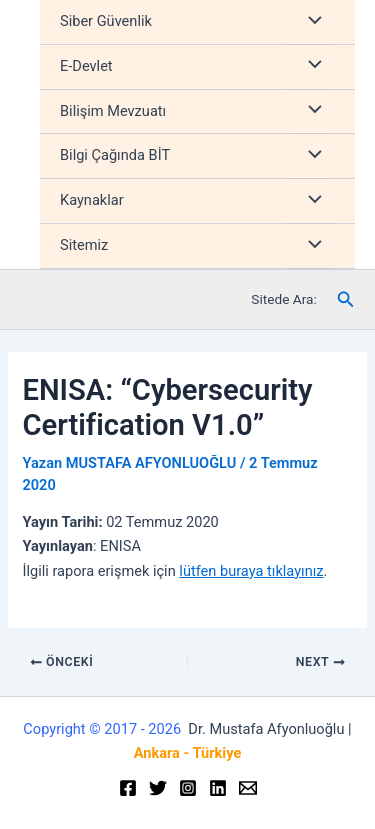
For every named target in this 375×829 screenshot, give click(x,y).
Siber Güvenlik (106, 21)
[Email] (248, 788)
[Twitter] (158, 788)
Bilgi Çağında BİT (115, 155)
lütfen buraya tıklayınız (251, 571)
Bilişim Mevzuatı (113, 111)
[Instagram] (188, 788)
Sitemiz (84, 245)
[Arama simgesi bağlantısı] (346, 299)
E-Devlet (86, 66)
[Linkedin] (218, 788)
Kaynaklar (92, 200)
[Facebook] (128, 788)
